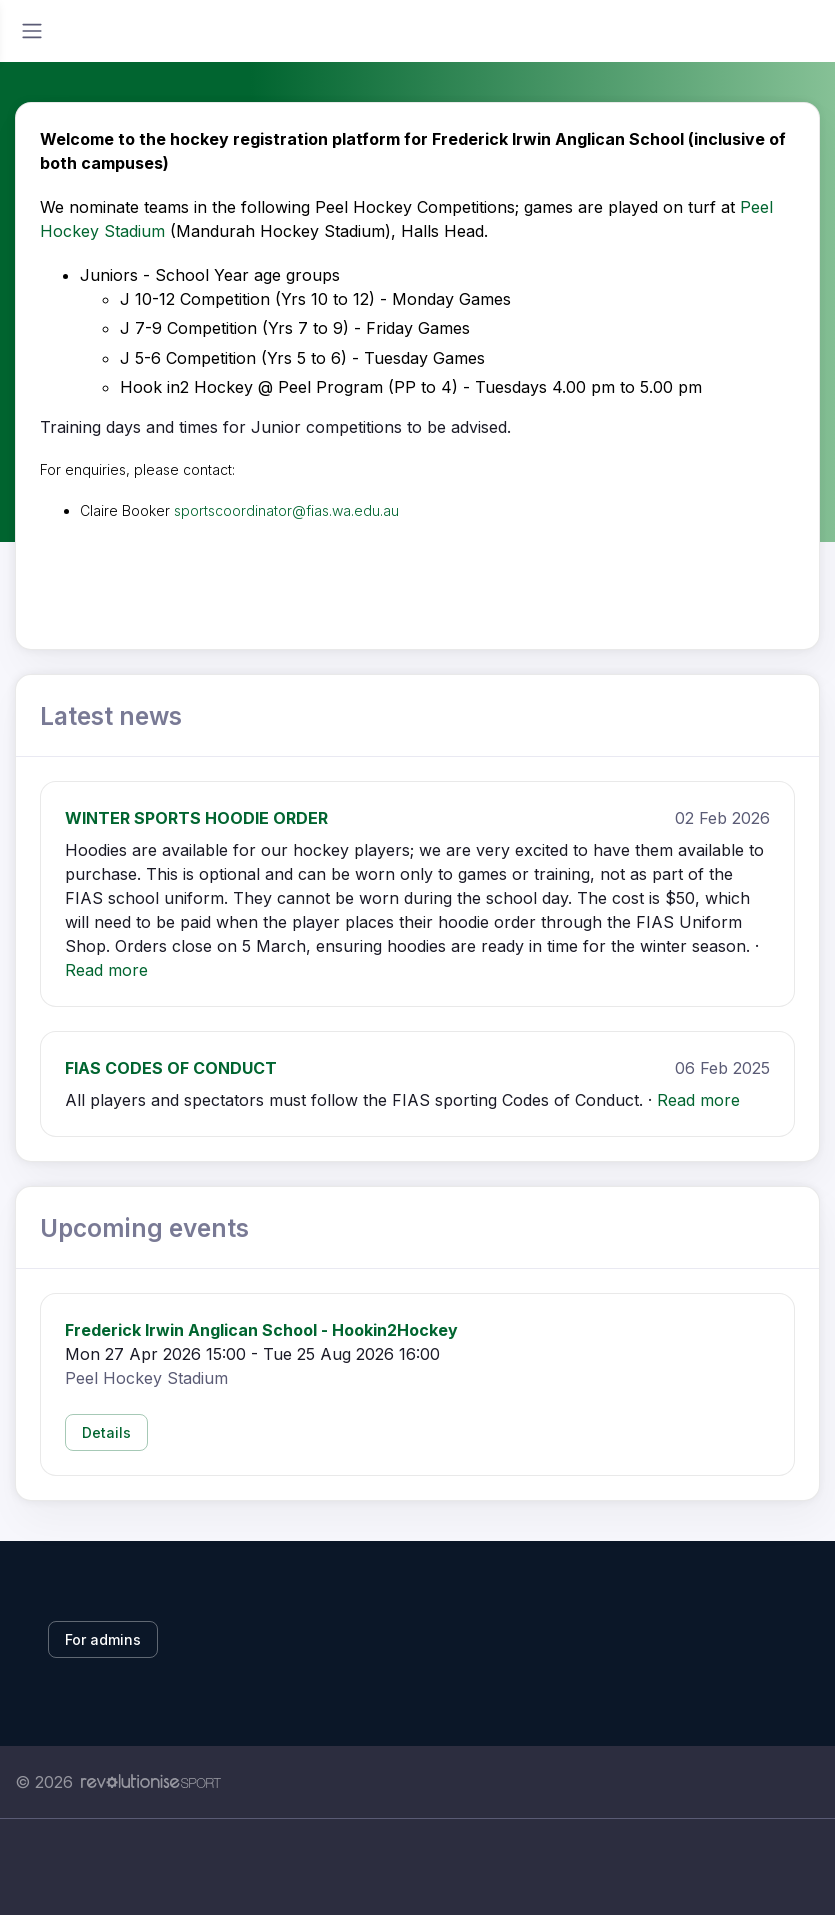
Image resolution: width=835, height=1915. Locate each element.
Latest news (111, 716)
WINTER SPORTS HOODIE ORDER (196, 818)
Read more (106, 970)
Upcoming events (144, 1228)
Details (106, 1432)
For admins (103, 1639)
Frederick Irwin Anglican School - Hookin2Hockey (261, 1330)
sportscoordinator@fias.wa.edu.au (286, 510)
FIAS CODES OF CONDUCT (171, 1068)
